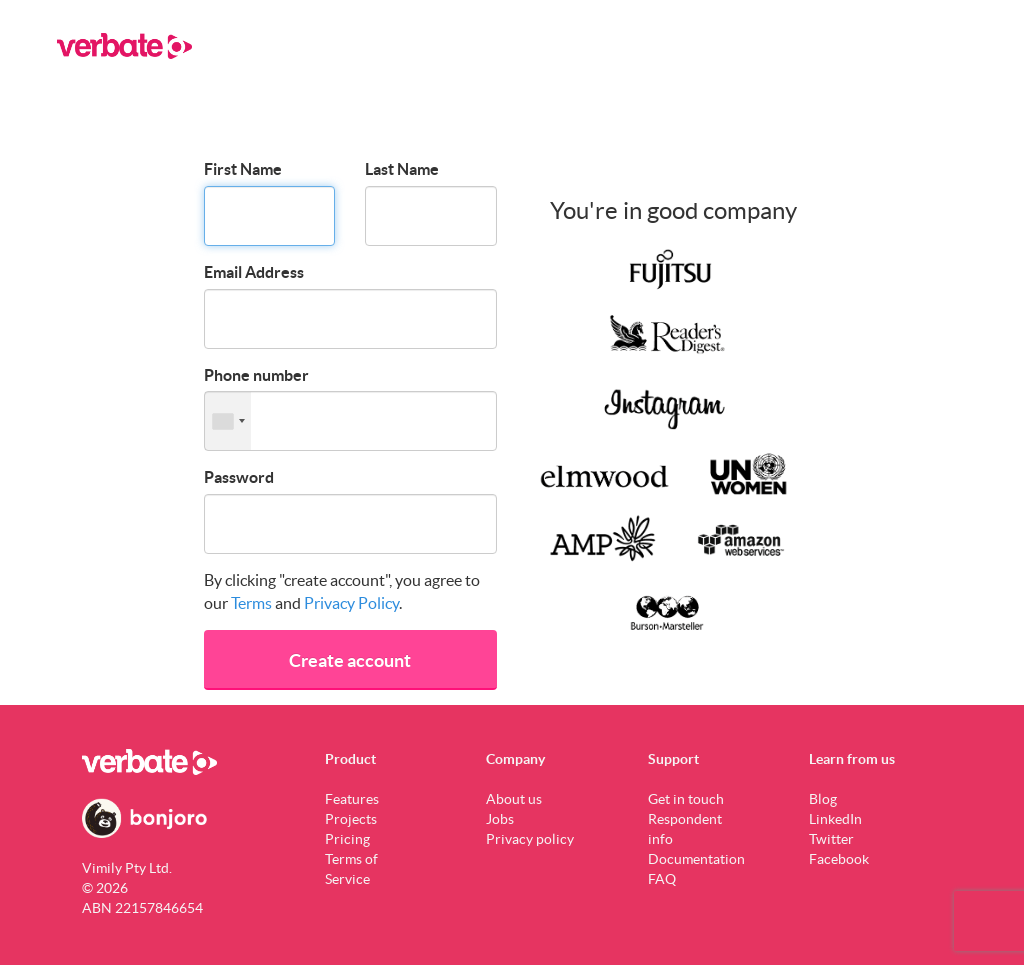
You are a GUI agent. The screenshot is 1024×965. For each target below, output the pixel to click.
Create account (350, 660)
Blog (823, 799)
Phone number (256, 375)
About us (514, 799)
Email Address (254, 272)
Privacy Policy (351, 603)
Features (352, 799)
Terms (251, 603)
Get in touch (686, 799)
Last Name (402, 169)
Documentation (696, 859)
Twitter (831, 839)
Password (239, 477)
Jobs (500, 819)
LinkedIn (835, 819)
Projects (351, 819)
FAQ (662, 879)
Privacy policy (530, 839)
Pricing (347, 839)
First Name (243, 169)
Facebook (839, 859)
